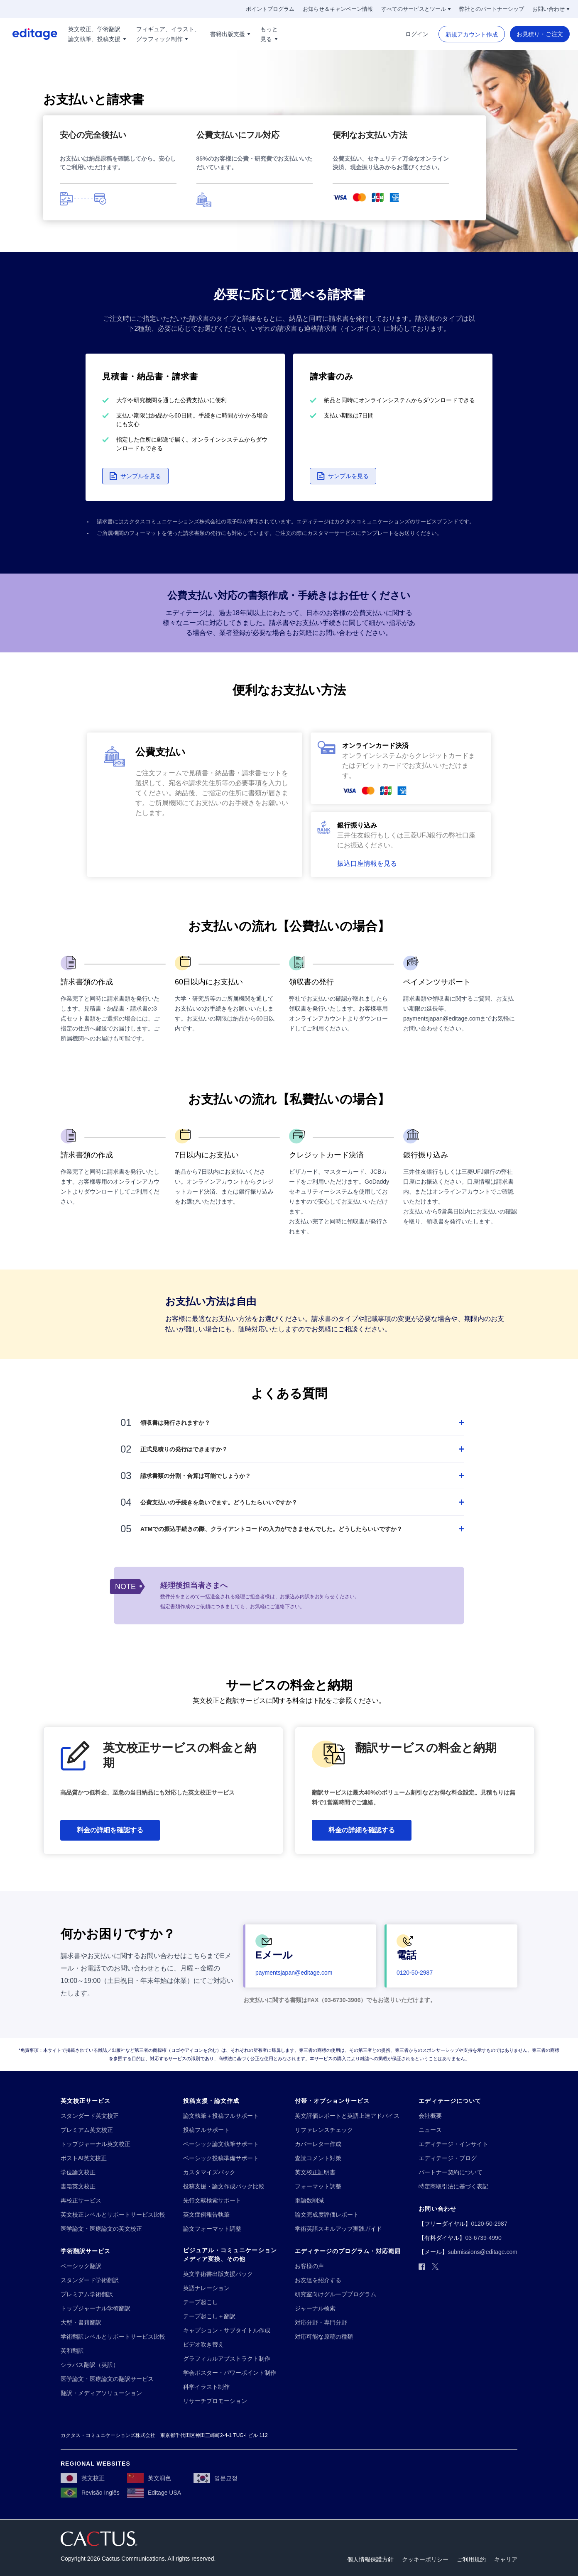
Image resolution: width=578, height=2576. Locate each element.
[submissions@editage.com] (482, 2252)
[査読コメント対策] (318, 2158)
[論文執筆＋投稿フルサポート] (221, 2116)
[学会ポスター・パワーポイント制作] (229, 2372)
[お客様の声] (309, 2266)
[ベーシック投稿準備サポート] (221, 2158)
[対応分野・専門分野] (321, 2322)
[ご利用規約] (471, 2559)
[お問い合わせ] (551, 9)
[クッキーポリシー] (425, 2559)
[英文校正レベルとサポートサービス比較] (113, 2214)
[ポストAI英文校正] (84, 2158)
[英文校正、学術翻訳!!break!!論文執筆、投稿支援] (97, 34)
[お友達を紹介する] (318, 2280)
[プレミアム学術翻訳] (87, 2294)
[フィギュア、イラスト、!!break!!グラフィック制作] (168, 34)
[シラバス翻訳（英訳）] (90, 2365)
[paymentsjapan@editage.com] (293, 1973)
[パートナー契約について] (450, 2172)
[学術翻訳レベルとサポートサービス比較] (113, 2336)
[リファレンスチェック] (324, 2130)
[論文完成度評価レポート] (327, 2214)
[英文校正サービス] (85, 2101)
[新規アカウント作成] (472, 34)
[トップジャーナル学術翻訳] (95, 2308)
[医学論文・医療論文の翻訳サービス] (107, 2379)
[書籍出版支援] (230, 34)
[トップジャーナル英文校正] (95, 2144)
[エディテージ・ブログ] (448, 2158)
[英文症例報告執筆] (206, 2214)
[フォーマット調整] (318, 2186)
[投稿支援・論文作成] (211, 2101)
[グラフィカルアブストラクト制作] (226, 2358)
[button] (135, 476)
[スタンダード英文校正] (90, 2116)
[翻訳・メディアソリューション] (101, 2393)
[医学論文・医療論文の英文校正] (101, 2228)
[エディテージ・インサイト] (453, 2144)
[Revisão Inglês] (90, 2493)
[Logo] (28, 34)
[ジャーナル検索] (315, 2308)
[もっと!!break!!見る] (269, 34)
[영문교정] (215, 2478)
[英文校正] (83, 2478)
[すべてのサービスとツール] (416, 9)
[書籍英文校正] (78, 2186)
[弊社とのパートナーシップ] (491, 9)
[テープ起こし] (200, 2302)
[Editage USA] (154, 2493)
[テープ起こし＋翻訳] (209, 2316)
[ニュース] (430, 2130)
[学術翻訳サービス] (85, 2251)
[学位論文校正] (78, 2172)
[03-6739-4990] (483, 2238)
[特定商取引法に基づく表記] (453, 2186)
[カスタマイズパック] (209, 2172)
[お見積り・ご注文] (540, 34)
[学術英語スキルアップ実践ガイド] (338, 2228)
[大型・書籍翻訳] (81, 2322)
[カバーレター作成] (318, 2144)
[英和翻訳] (72, 2350)
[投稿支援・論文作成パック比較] (224, 2186)
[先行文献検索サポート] (212, 2200)
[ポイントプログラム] (270, 9)
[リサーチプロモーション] (215, 2401)
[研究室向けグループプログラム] (335, 2294)
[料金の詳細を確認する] (110, 1830)
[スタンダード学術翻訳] (90, 2280)
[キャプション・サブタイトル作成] (226, 2330)
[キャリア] (505, 2559)
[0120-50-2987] (415, 1973)
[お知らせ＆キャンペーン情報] (338, 9)
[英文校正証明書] (315, 2172)
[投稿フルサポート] (206, 2130)
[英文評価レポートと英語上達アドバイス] (347, 2116)
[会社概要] (430, 2116)
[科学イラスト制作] (206, 2387)
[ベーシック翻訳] (81, 2266)
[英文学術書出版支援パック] (218, 2274)
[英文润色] (149, 2478)
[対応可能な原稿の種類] (324, 2336)
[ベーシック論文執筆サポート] (221, 2144)
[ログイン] (417, 34)
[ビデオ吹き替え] (203, 2344)
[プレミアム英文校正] (87, 2130)
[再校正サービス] (81, 2200)
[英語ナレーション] (206, 2288)
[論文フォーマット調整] (212, 2228)
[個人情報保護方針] (370, 2559)
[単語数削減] (309, 2200)
